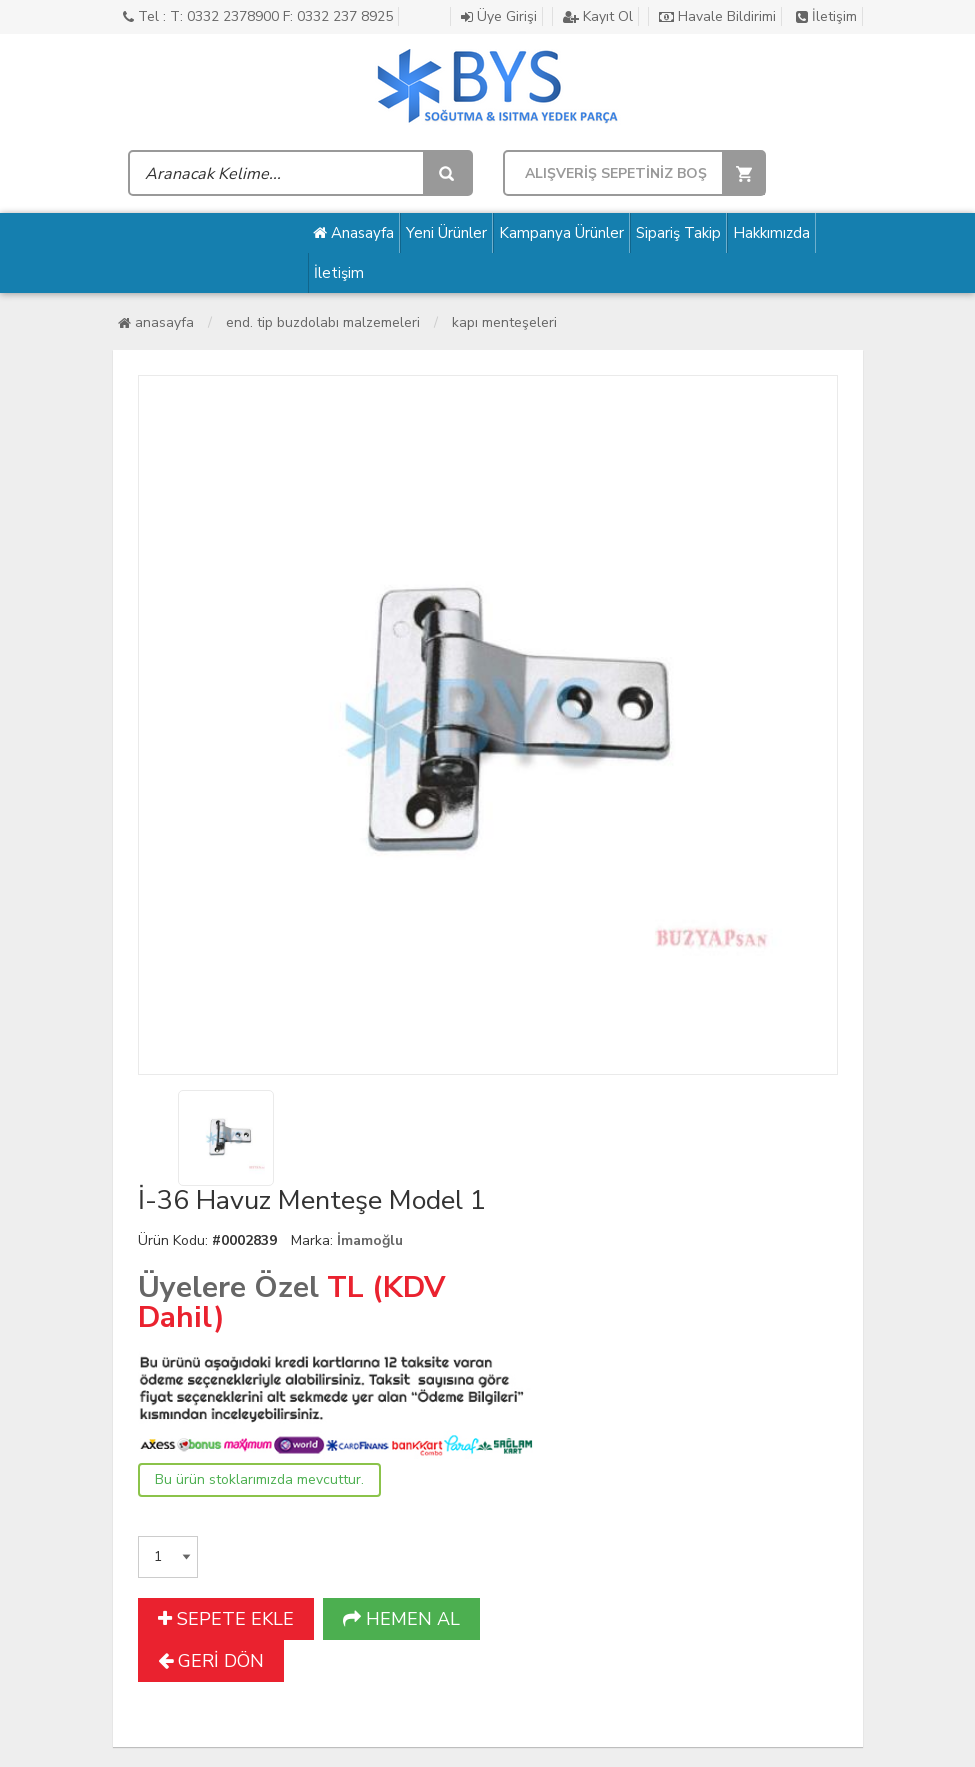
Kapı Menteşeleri (504, 322)
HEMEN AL (401, 1619)
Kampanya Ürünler (561, 233)
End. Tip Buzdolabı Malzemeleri (323, 322)
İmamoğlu (370, 1240)
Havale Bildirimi (717, 16)
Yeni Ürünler (446, 233)
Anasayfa (353, 233)
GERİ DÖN (211, 1661)
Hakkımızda (771, 233)
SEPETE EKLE (226, 1619)
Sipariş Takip (678, 233)
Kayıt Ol (598, 16)
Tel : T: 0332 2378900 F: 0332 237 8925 (258, 16)
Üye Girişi (499, 16)
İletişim (826, 16)
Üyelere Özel (228, 1287)
